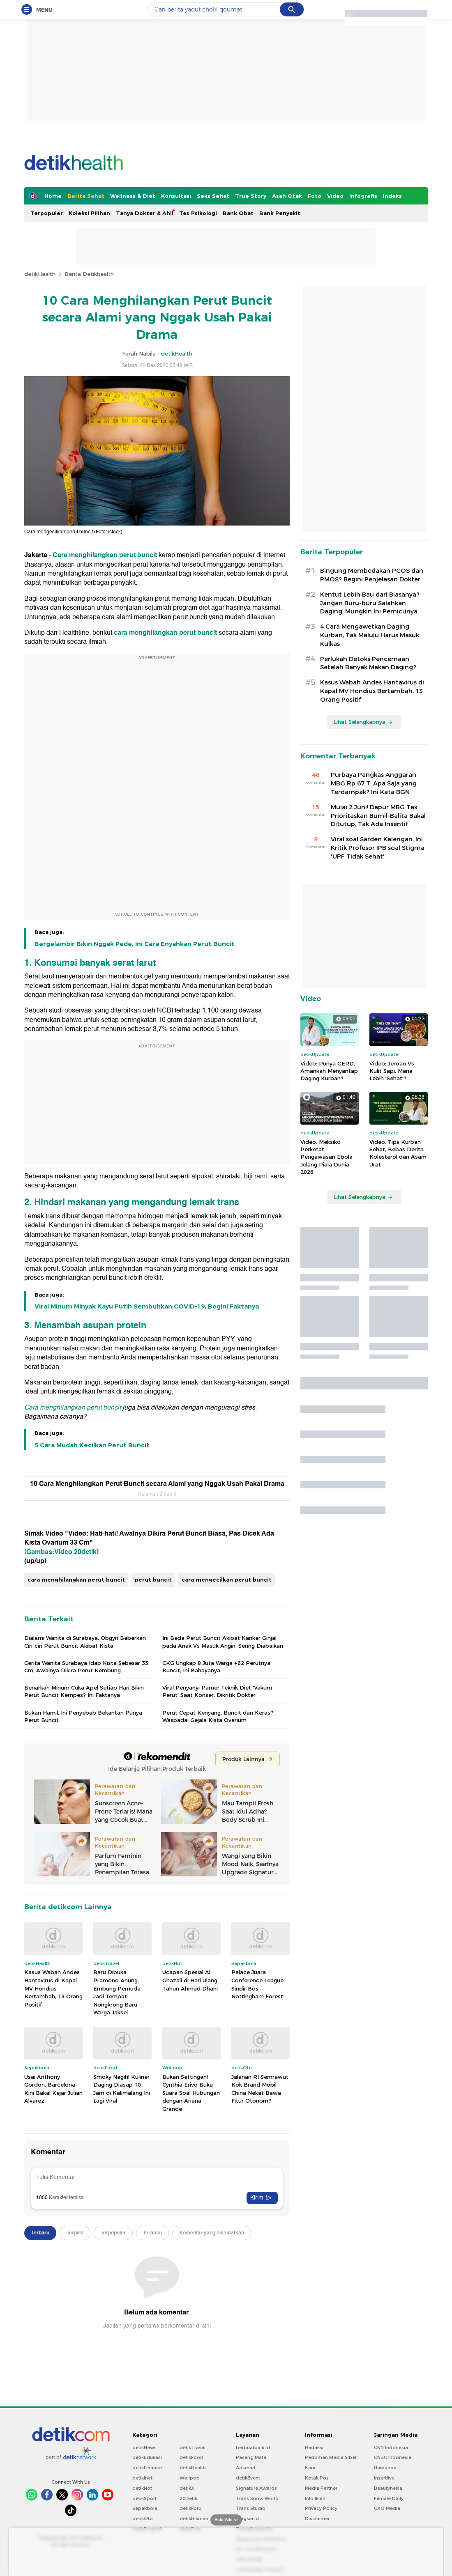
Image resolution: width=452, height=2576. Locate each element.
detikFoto (191, 2508)
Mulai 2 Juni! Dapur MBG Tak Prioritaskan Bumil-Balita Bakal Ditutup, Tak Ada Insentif (378, 816)
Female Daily (389, 2498)
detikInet (142, 2478)
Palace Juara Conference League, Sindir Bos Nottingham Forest (258, 1984)
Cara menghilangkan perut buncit (105, 555)
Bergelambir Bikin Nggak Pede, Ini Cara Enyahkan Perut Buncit (135, 944)
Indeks (392, 196)
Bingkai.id (247, 2518)
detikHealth (39, 274)
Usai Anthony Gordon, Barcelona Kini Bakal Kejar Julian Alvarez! (53, 2088)
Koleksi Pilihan (89, 213)
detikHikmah (194, 2518)
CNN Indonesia (391, 2447)
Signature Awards (256, 2488)
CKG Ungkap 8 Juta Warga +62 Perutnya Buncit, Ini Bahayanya (216, 1667)
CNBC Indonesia (392, 2457)
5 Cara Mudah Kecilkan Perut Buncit (92, 1445)
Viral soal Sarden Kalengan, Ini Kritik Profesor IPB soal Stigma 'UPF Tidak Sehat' (377, 848)
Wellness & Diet (132, 196)
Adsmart (246, 2467)
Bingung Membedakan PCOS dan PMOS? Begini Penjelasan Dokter (371, 575)
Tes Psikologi (198, 213)
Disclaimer (317, 2518)
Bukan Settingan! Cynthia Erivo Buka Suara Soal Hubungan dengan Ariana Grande (191, 2092)
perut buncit (153, 1579)
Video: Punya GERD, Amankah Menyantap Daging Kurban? (329, 1070)
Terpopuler (46, 213)
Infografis (363, 196)
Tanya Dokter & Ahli (144, 213)
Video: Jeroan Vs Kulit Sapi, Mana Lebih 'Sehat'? (391, 1070)
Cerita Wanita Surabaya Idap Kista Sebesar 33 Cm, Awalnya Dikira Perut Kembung (86, 1667)
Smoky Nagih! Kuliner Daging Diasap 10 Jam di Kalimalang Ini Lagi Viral (121, 2088)
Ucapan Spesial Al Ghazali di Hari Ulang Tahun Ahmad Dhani (190, 1980)
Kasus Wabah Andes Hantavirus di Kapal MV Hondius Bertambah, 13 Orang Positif (53, 1988)
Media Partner (321, 2488)
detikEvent (248, 2478)
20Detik (188, 2498)
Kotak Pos (317, 2478)
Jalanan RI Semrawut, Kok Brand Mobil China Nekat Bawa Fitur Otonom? (260, 2088)
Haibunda (385, 2467)
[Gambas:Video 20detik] (61, 1552)
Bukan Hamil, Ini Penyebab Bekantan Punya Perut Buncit (83, 1716)
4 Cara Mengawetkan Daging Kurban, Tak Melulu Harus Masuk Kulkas (369, 635)
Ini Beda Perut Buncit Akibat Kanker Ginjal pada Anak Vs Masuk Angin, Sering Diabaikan (222, 1641)
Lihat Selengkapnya (363, 722)
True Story (250, 196)
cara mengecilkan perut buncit (227, 1579)
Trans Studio (250, 2508)
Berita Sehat (85, 196)
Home (53, 196)
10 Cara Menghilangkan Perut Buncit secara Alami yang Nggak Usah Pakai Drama (157, 1484)
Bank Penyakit (279, 213)
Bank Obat (238, 213)
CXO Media (387, 2508)
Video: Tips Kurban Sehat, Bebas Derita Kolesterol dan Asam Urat (398, 1153)
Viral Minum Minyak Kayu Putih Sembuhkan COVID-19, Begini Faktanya (147, 1306)
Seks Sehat (213, 196)
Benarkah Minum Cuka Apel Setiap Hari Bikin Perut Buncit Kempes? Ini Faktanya (84, 1691)
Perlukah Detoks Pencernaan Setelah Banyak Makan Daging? (368, 663)
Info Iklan (315, 2498)
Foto (314, 196)
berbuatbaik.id (253, 2447)
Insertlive (384, 2478)
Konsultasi (176, 196)
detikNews (144, 2447)
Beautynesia (388, 2488)
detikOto (142, 2518)
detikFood (191, 2457)
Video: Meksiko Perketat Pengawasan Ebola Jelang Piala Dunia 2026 (326, 1157)
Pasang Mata (251, 2457)
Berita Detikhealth (89, 274)
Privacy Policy (321, 2508)
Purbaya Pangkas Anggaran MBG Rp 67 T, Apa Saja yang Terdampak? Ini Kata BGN (374, 783)
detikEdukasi (147, 2457)
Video (335, 196)
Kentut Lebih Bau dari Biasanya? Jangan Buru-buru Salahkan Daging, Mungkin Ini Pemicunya (370, 603)
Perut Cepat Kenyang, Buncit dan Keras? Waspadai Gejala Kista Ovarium (217, 1716)
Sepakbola (144, 2508)
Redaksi (314, 2447)
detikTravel (192, 2447)
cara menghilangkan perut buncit (165, 632)
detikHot (142, 2488)
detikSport (144, 2498)
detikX (187, 2488)
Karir (310, 2467)
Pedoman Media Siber (331, 2457)
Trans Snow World (257, 2498)
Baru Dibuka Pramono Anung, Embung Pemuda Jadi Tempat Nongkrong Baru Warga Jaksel (117, 1992)
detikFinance (147, 2467)
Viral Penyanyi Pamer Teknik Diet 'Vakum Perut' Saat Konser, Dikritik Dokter (217, 1691)
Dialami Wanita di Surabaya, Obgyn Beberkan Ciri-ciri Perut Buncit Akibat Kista (85, 1641)
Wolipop (190, 2478)
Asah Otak (287, 196)
